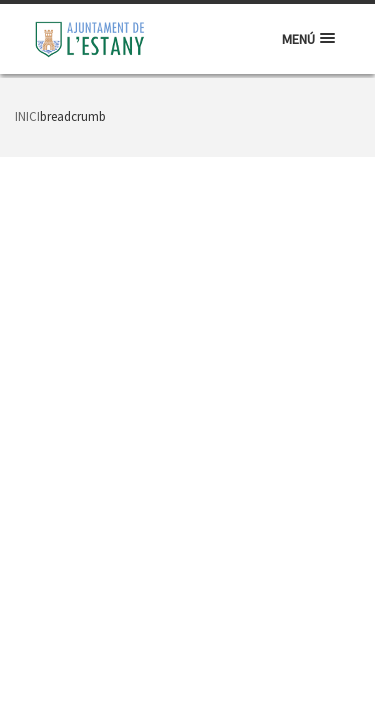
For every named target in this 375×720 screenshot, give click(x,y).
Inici (27, 116)
